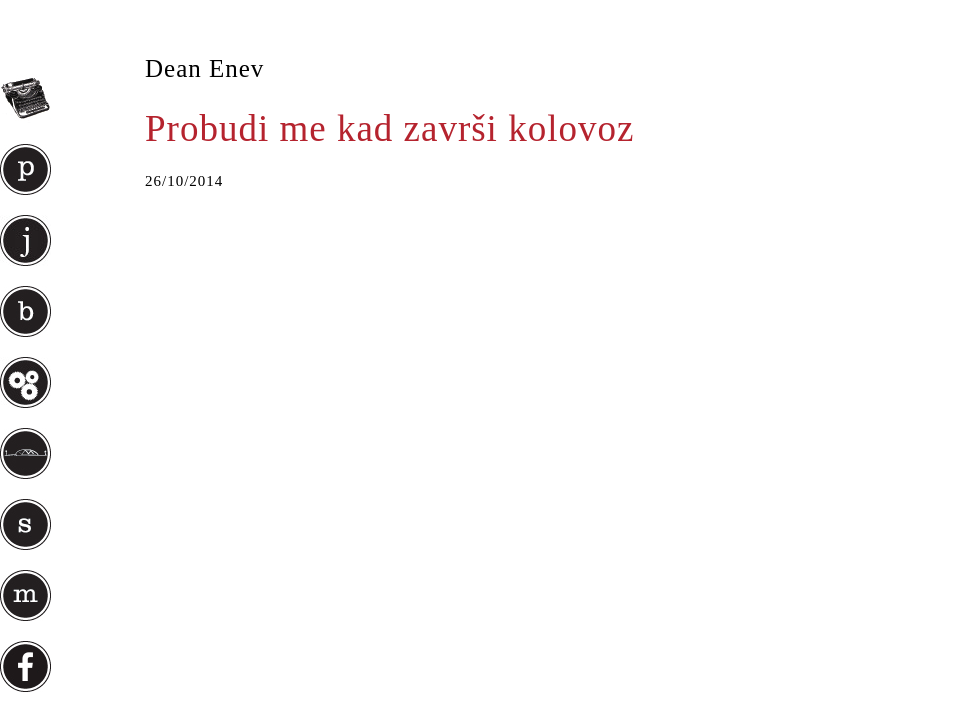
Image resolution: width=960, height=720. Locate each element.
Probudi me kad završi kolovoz (389, 128)
